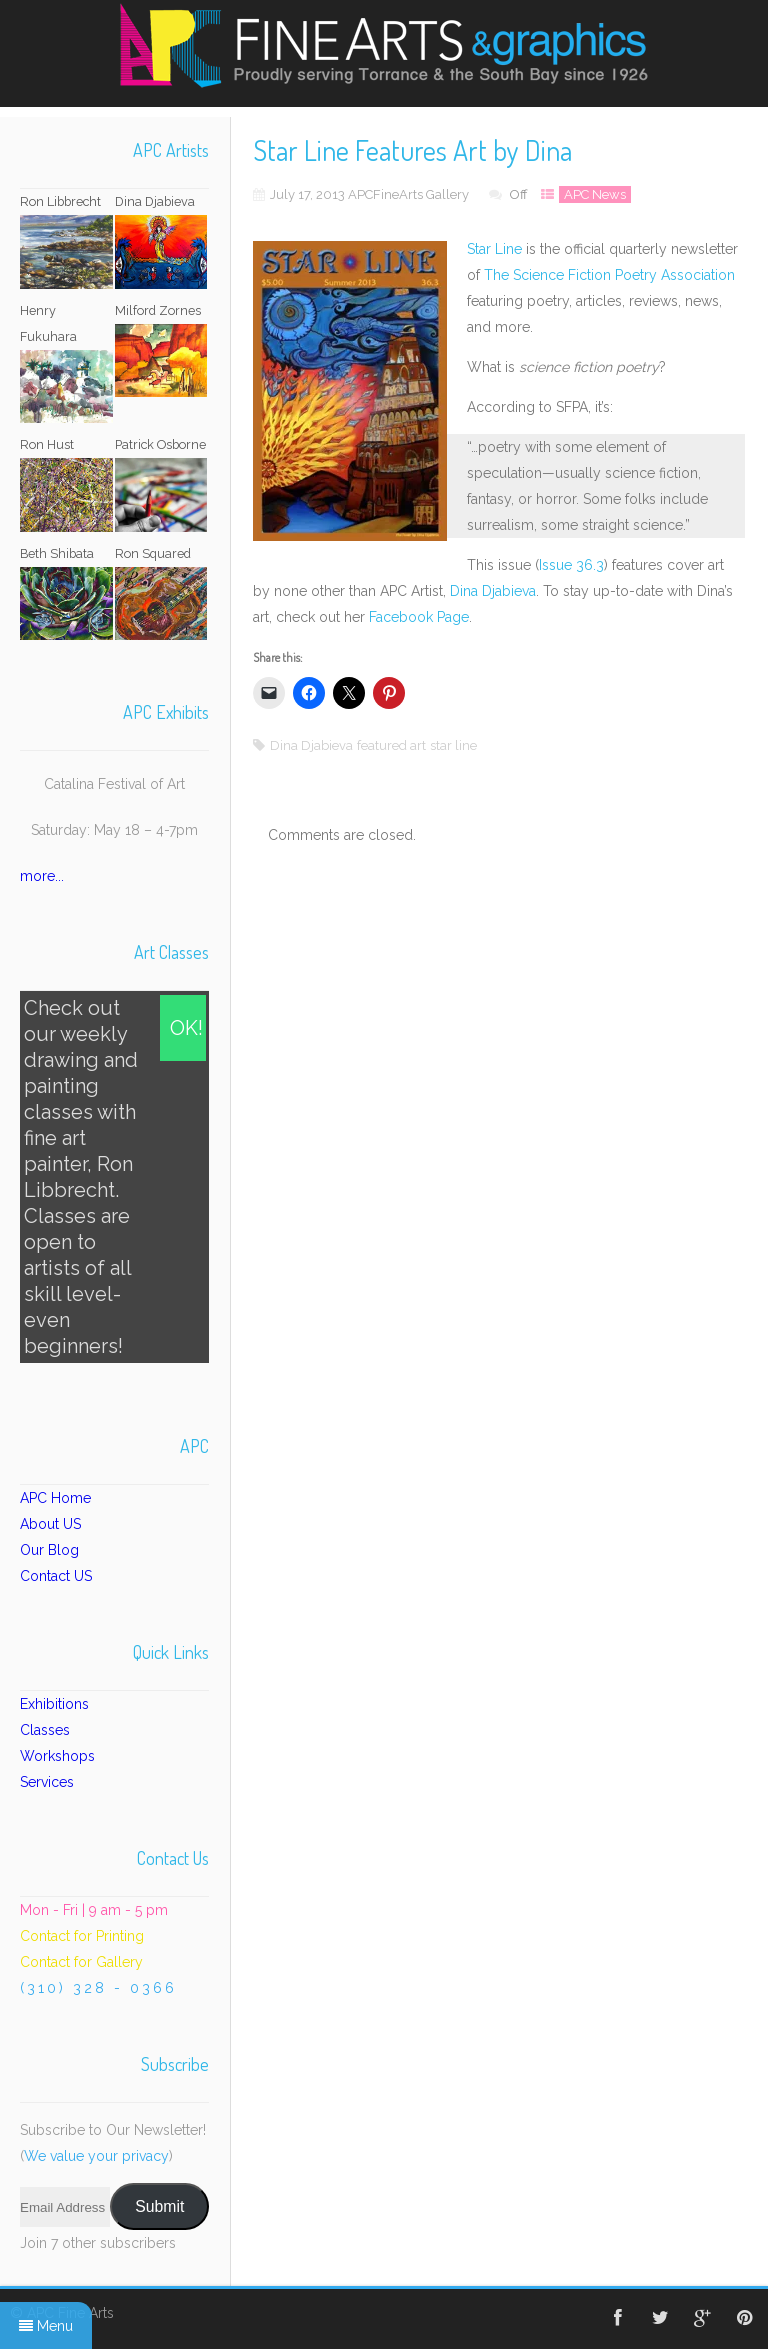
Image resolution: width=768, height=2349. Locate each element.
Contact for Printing (82, 1936)
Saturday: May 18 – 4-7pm (114, 830)
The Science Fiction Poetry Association (609, 275)
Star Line (494, 249)
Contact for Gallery (81, 1962)
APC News (595, 194)
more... (42, 876)
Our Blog (49, 1550)
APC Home (55, 1498)
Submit (159, 2206)
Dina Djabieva (493, 591)
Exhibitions (54, 1704)
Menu (46, 2326)
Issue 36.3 (571, 565)
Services (47, 1782)
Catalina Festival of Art (114, 784)
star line (453, 745)
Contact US (56, 1576)
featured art (391, 745)
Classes (45, 1730)
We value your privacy (96, 2156)
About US (50, 1524)
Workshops (57, 1756)
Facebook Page (419, 617)
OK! (186, 1028)
